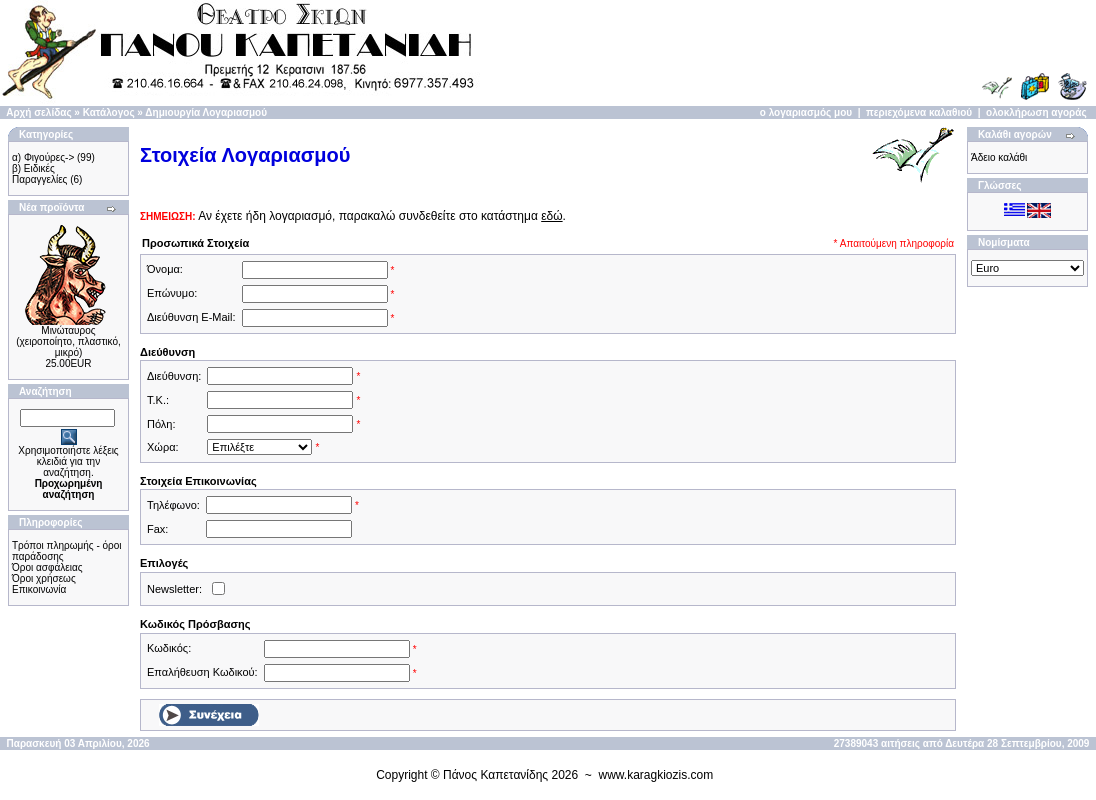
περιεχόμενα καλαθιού (919, 112)
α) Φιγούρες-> (43, 157)
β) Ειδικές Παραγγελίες (39, 174)
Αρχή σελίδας (38, 112)
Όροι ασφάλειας (47, 567)
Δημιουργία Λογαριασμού (206, 112)
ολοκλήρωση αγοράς (1036, 112)
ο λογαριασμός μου (806, 112)
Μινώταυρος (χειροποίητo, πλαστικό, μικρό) (68, 341)
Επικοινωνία (39, 589)
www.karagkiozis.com (656, 775)
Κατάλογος (109, 112)
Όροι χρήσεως (44, 578)
